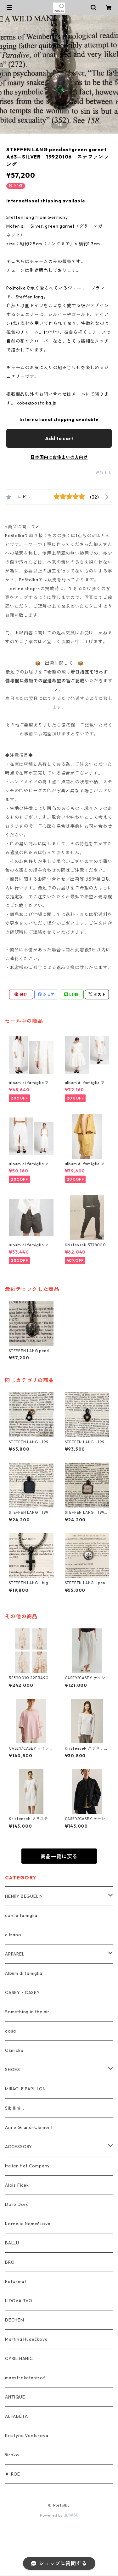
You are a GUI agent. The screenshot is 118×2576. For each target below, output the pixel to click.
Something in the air (27, 2012)
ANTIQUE (15, 2397)
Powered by (59, 2515)
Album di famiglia (23, 1973)
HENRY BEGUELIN (24, 1896)
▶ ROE (12, 2474)
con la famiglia (21, 1915)
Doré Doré (17, 2204)
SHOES (12, 2069)
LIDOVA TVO (18, 2300)
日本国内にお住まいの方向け (59, 457)
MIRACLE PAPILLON (25, 2089)
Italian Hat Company (27, 2166)
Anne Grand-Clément (29, 2127)
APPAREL (15, 1954)
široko (12, 2455)
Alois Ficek (17, 2185)
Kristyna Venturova (26, 2435)
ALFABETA (16, 2416)
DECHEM (14, 2320)
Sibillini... (14, 2108)
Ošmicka (14, 2050)
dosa (10, 2031)
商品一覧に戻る (59, 1856)
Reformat (15, 2281)
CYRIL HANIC (19, 2358)
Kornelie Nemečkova (27, 2223)
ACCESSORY (18, 2146)
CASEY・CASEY (22, 1992)
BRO (9, 2262)
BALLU (12, 2243)
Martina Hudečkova (26, 2339)
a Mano (13, 1935)
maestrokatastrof (25, 2378)
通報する (104, 472)
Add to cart (59, 438)
